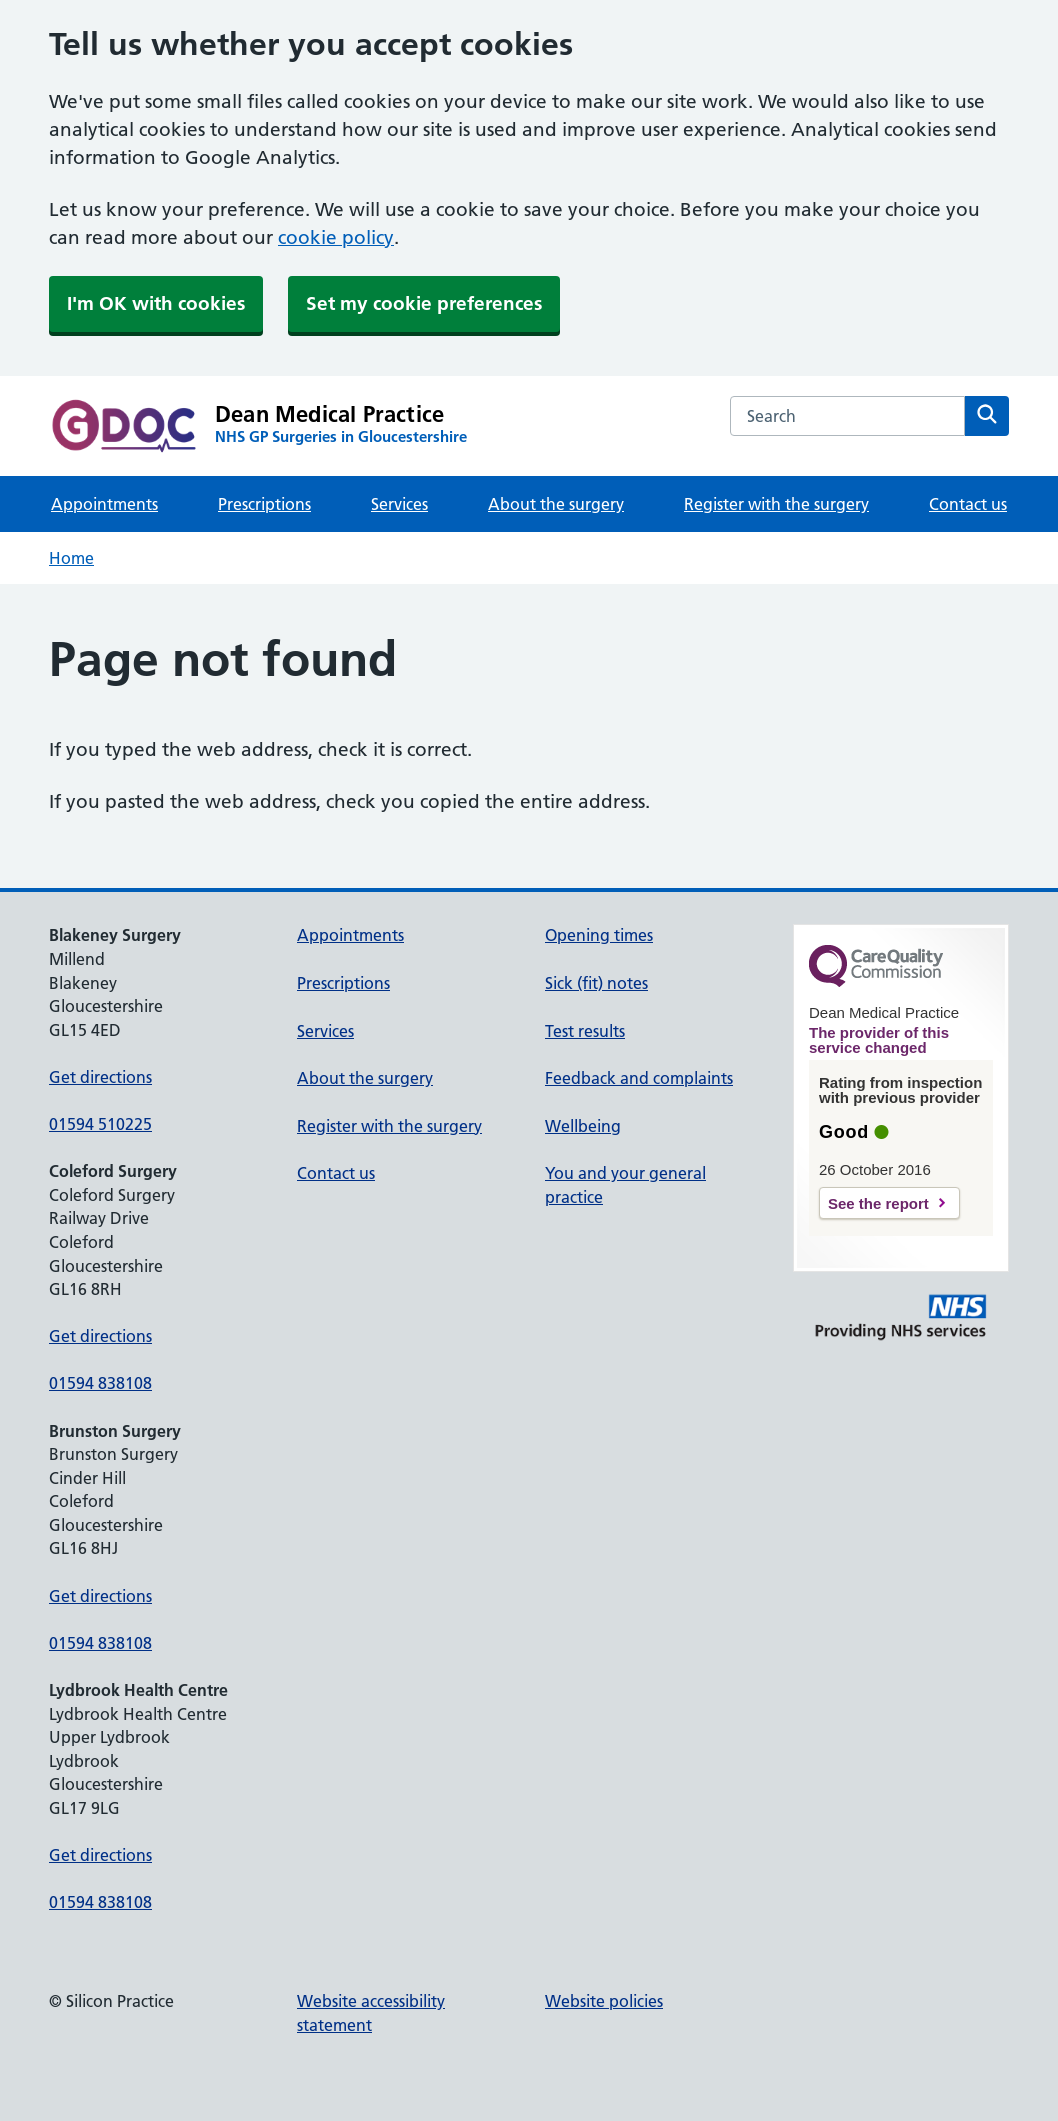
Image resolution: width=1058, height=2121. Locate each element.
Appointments (104, 504)
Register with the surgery (776, 504)
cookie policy (336, 237)
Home (71, 558)
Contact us (968, 504)
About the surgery (556, 504)
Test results (585, 1031)
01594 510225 (100, 1124)
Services (399, 504)
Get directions (100, 1077)
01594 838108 (100, 1383)
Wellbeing (583, 1126)
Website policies (604, 2001)
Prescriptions (264, 504)
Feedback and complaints (639, 1078)
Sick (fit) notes (596, 983)
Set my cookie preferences (424, 303)
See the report (878, 1203)
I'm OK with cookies (156, 303)
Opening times (599, 935)
